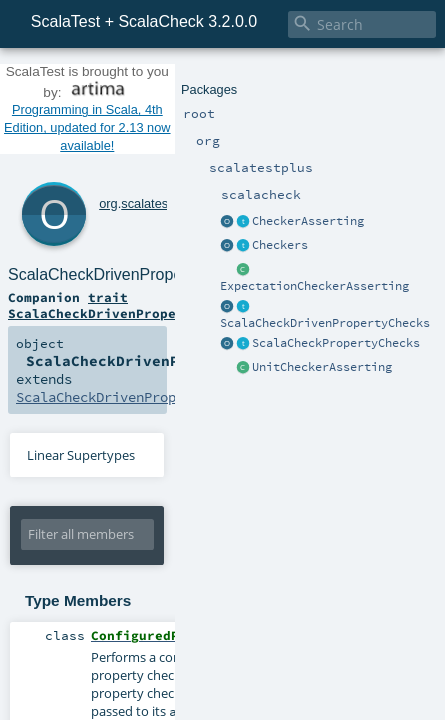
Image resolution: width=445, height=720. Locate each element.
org (81, 116)
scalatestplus (131, 116)
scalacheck (203, 116)
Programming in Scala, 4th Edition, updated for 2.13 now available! (222, 83)
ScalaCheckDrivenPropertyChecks (231, 138)
